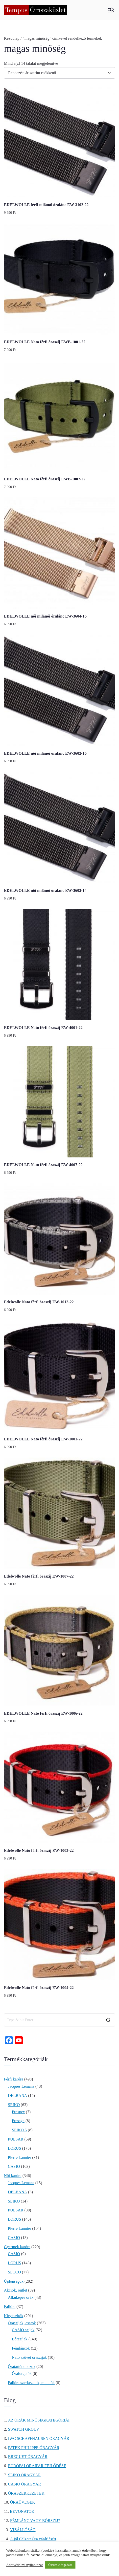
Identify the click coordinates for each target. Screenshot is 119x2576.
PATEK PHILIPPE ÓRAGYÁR (33, 2448)
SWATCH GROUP (23, 2429)
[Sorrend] (59, 73)
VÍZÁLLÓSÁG (23, 2530)
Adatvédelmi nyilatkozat (24, 2565)
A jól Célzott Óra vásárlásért (33, 2539)
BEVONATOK (22, 2511)
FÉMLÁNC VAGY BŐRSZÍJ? (35, 2520)
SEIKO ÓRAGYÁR (24, 2475)
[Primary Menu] (111, 9)
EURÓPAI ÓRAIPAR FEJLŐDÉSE (37, 2466)
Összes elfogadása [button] (60, 2565)
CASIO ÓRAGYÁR (24, 2484)
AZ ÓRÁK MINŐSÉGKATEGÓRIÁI (39, 2420)
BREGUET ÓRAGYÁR (28, 2456)
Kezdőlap (12, 38)
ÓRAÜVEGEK (22, 2502)
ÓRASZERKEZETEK (26, 2493)
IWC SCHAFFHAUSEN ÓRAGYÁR (38, 2438)
